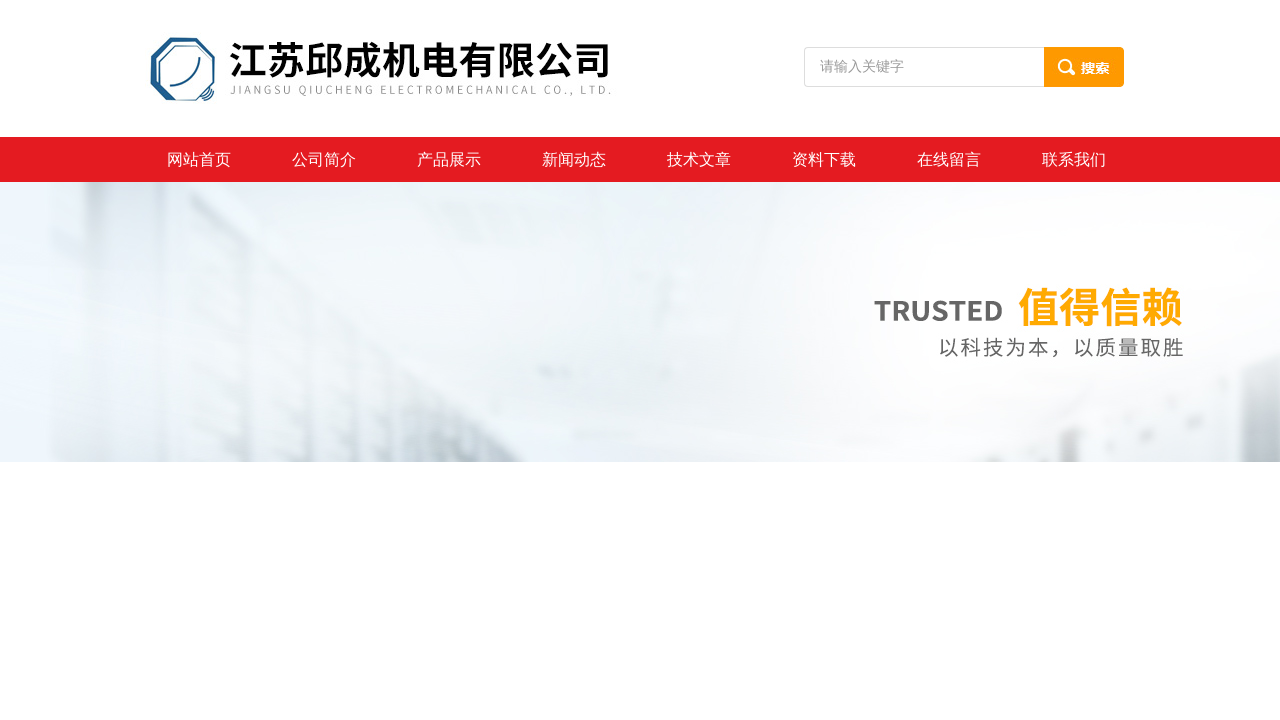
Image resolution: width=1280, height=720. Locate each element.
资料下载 (824, 159)
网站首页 (199, 159)
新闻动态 (574, 159)
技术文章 (699, 159)
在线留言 (949, 159)
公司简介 (324, 159)
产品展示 (449, 159)
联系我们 (1074, 159)
